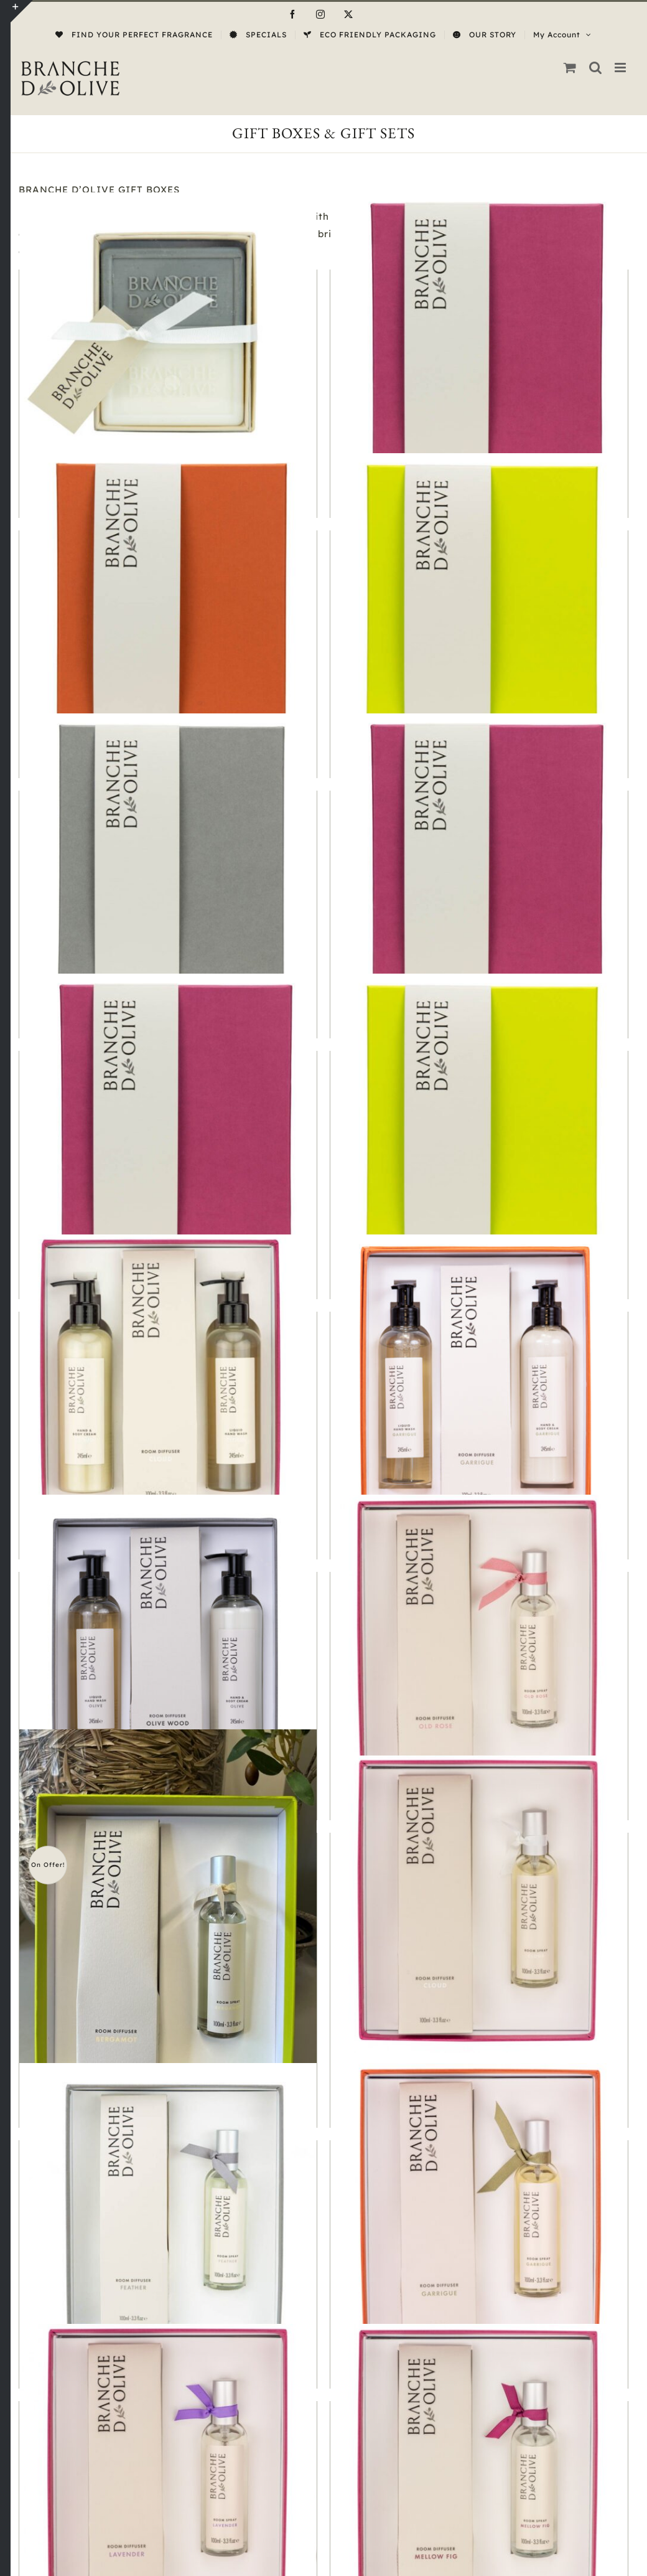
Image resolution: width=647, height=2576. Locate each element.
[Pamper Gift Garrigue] (479, 1383)
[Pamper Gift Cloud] (168, 1383)
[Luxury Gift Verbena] (479, 1122)
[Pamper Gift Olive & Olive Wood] (168, 1643)
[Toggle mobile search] (595, 67)
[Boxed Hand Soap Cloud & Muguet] (168, 341)
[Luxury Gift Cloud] (479, 862)
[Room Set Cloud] (479, 1904)
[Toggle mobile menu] (621, 67)
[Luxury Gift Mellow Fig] (168, 1122)
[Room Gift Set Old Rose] (479, 1643)
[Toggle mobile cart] (570, 67)
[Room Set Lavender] (168, 2473)
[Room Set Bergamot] (168, 1928)
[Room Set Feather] (168, 2212)
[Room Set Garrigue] (479, 2212)
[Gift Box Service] (479, 341)
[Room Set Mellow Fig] (479, 2473)
